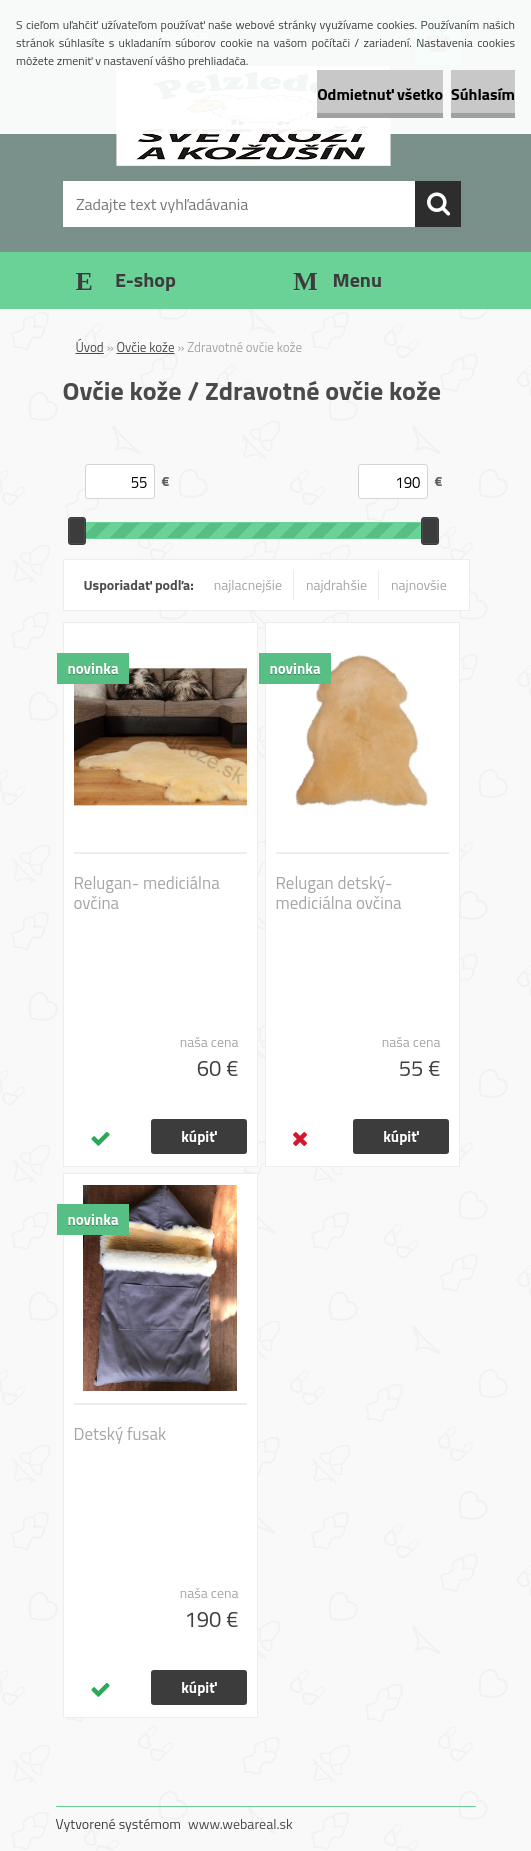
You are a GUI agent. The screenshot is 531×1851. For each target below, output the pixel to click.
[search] (438, 204)
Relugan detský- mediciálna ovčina (339, 893)
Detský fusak (120, 1434)
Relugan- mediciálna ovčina (147, 893)
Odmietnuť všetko (380, 94)
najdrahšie (336, 584)
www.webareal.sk (240, 1823)
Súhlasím (483, 94)
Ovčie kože (146, 347)
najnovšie (419, 584)
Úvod (90, 347)
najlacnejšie (248, 584)
